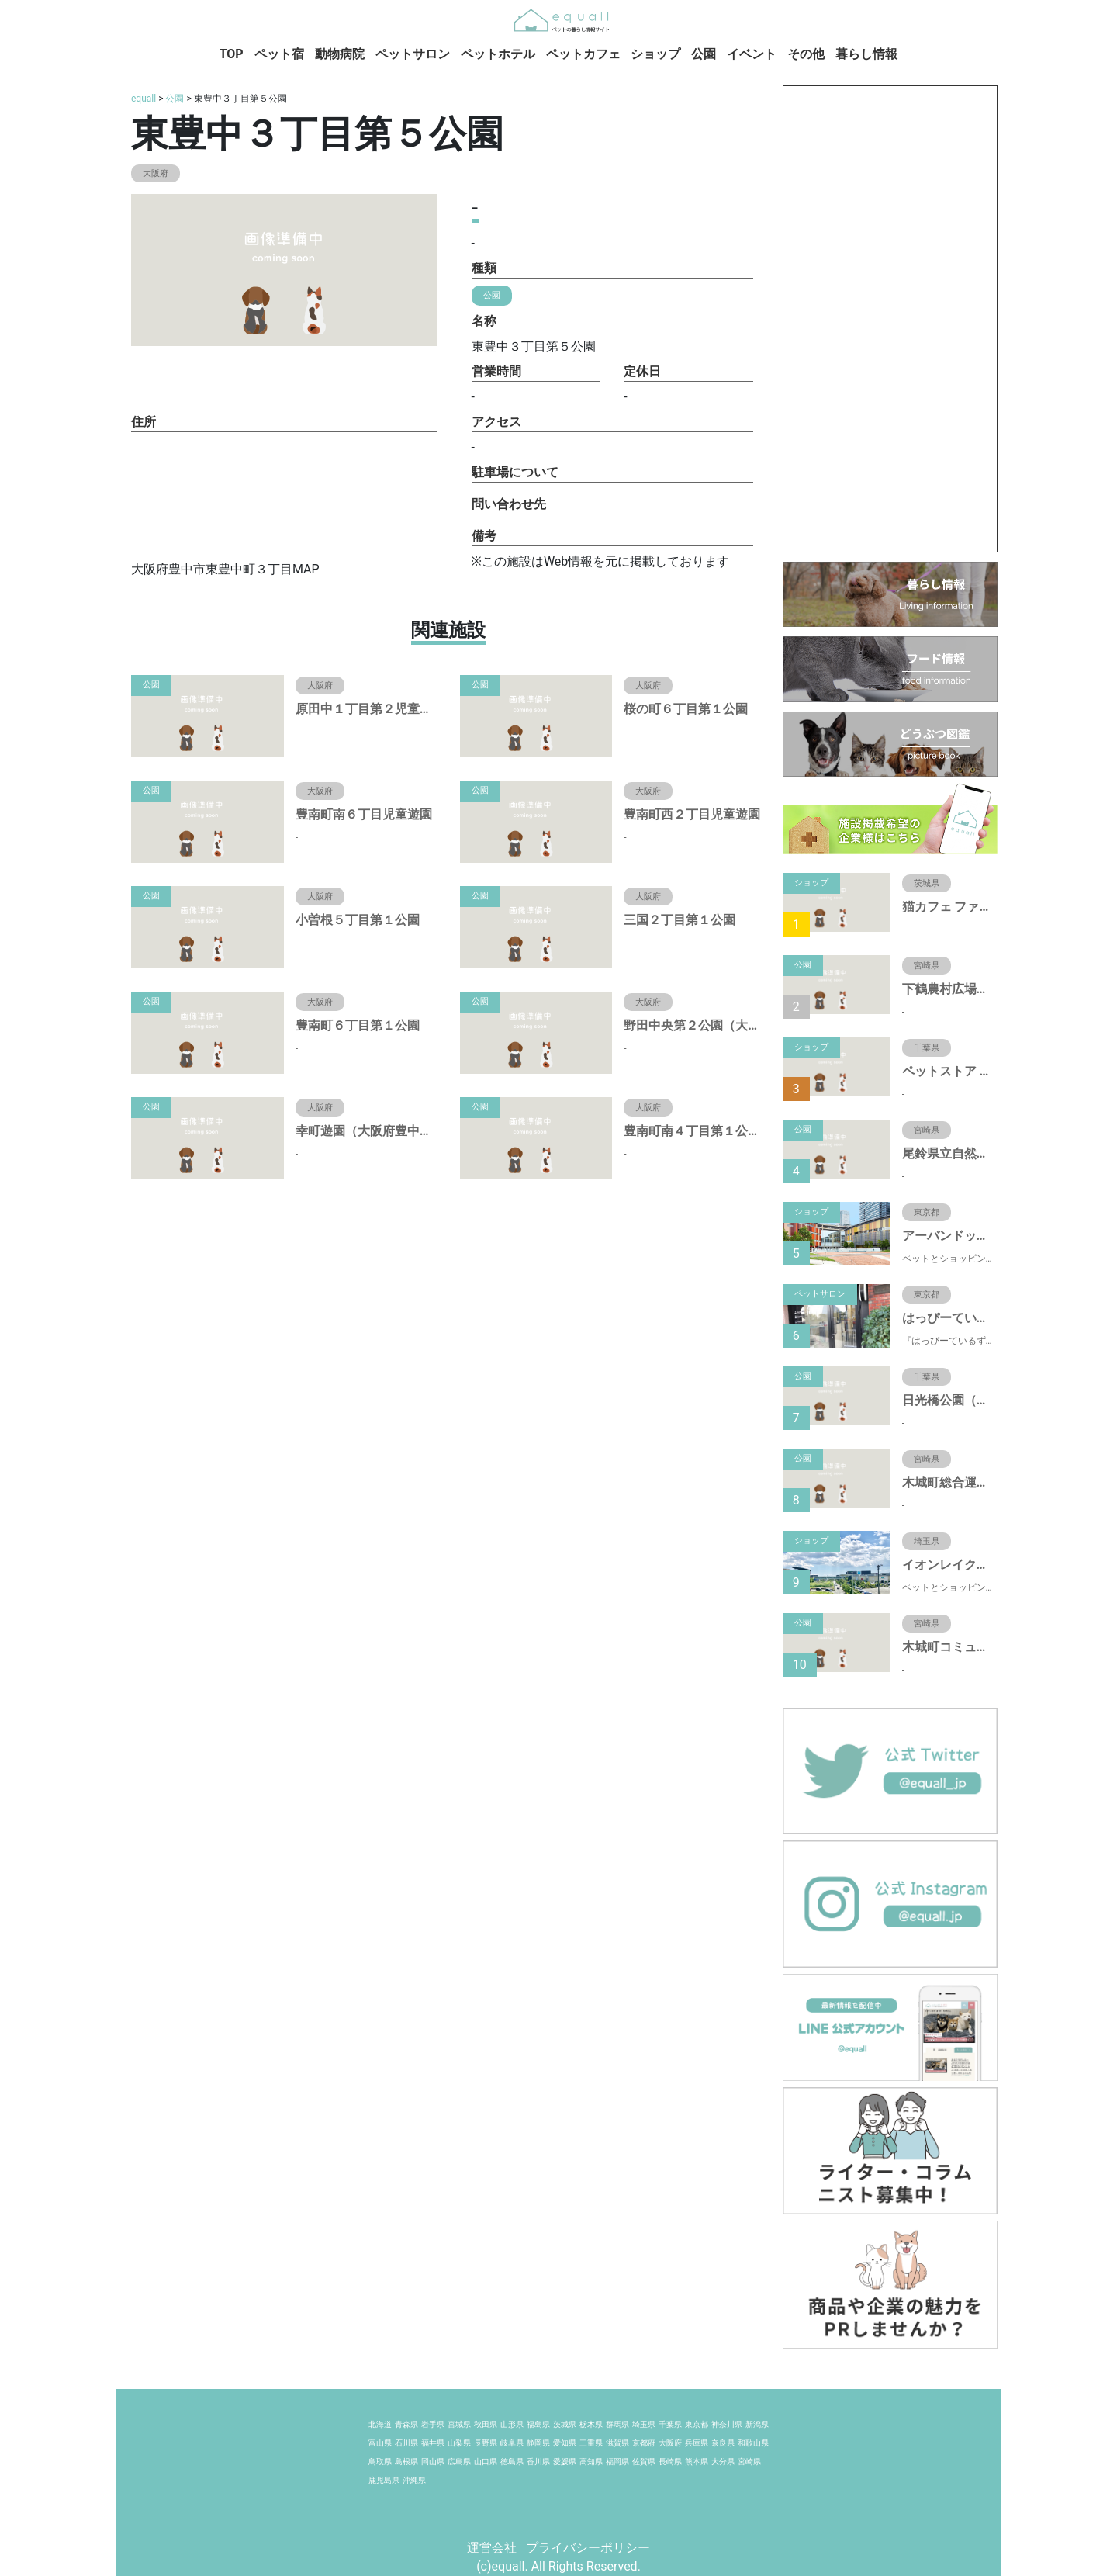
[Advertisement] (890, 319)
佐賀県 (643, 2461)
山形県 (512, 2424)
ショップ (655, 54)
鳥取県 (380, 2461)
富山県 (380, 2443)
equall (143, 98)
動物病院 (340, 54)
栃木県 (591, 2424)
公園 (703, 54)
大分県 (723, 2461)
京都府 (643, 2443)
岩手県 (432, 2424)
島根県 (406, 2461)
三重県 (591, 2443)
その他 (806, 54)
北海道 (380, 2424)
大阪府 (670, 2443)
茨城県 (564, 2424)
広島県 (459, 2461)
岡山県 (432, 2461)
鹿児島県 (383, 2480)
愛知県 (564, 2443)
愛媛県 (564, 2461)
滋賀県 (617, 2443)
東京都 (696, 2424)
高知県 (591, 2461)
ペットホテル (498, 54)
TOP (232, 54)
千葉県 (670, 2424)
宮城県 (459, 2424)
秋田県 (485, 2424)
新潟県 (757, 2424)
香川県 (538, 2461)
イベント (751, 54)
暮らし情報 (866, 54)
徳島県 (512, 2461)
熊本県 (696, 2461)
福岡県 (617, 2461)
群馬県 (617, 2424)
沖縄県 (414, 2480)
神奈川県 (726, 2424)
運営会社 (493, 2547)
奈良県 (723, 2443)
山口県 (485, 2461)
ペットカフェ (583, 54)
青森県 (406, 2424)
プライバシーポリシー (588, 2547)
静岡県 (538, 2443)
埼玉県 (643, 2424)
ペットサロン (412, 54)
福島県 (538, 2424)
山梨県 (459, 2443)
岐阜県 (512, 2443)
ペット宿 (279, 54)
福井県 (432, 2443)
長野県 (485, 2443)
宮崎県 (749, 2461)
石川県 (406, 2443)
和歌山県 (753, 2443)
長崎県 (670, 2461)
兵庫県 (696, 2443)
